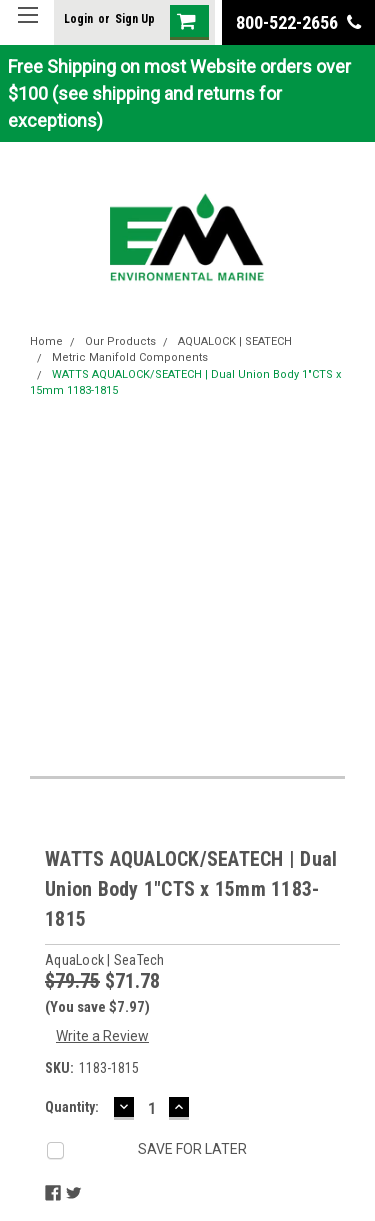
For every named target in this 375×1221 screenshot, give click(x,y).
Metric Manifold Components (130, 357)
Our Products (120, 341)
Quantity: (72, 1107)
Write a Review (102, 1036)
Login (78, 19)
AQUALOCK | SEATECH (235, 341)
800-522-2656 (298, 22)
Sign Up (135, 19)
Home (46, 341)
